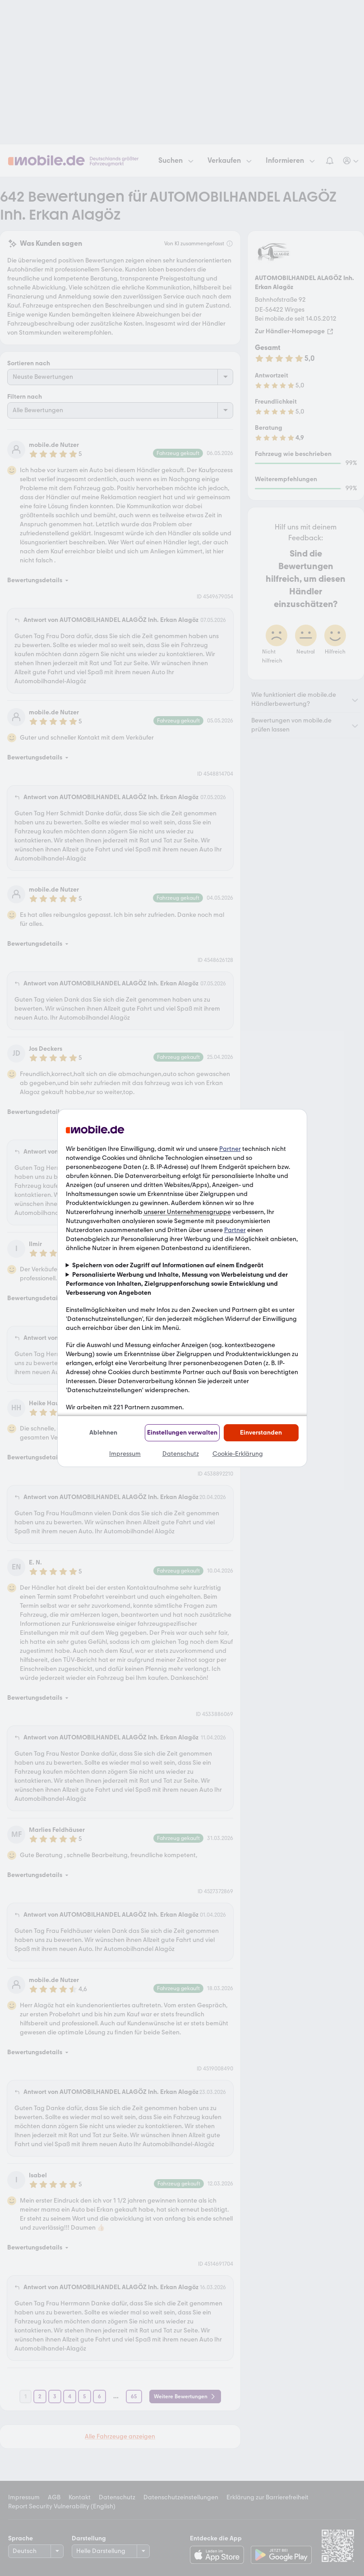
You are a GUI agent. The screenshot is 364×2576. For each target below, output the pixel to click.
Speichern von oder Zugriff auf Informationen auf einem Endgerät (167, 1265)
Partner (230, 1149)
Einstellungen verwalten (182, 1432)
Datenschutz (180, 1454)
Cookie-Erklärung (237, 1454)
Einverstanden (261, 1432)
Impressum (125, 1454)
